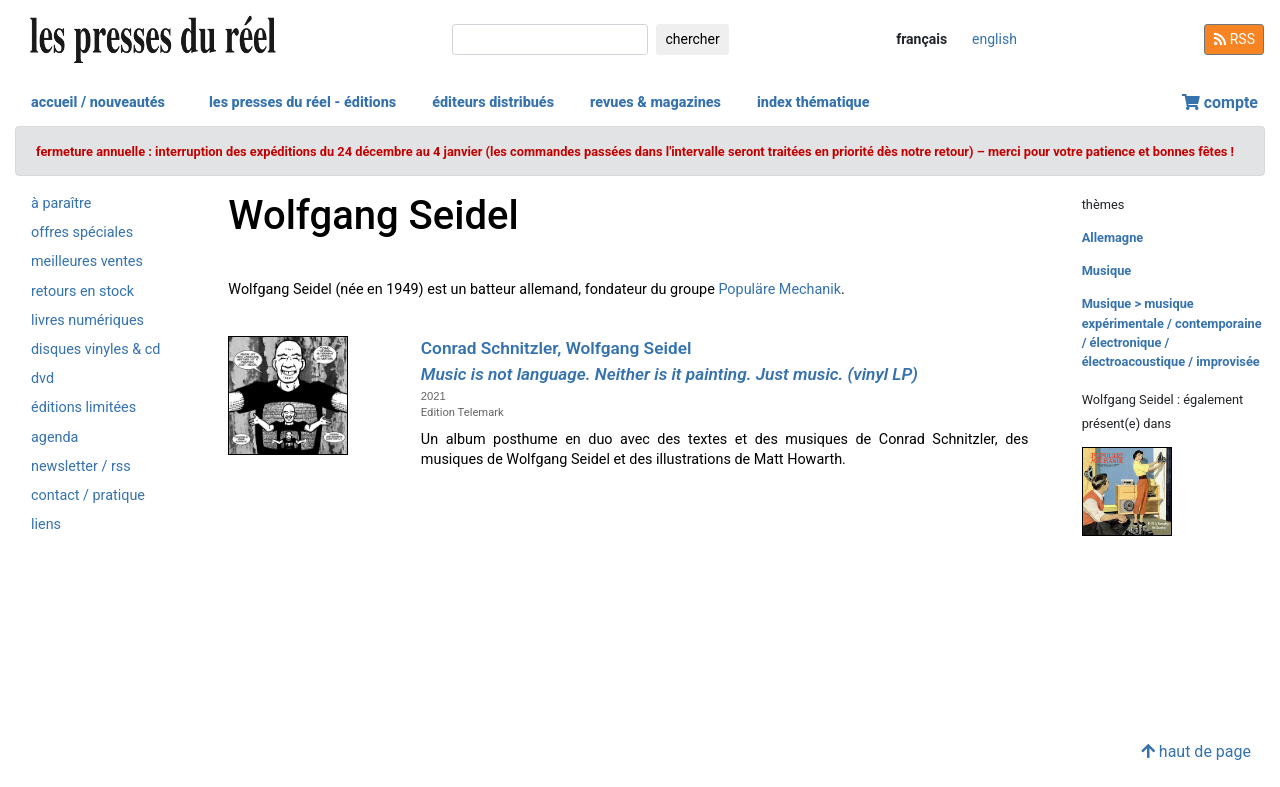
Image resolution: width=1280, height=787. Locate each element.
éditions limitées (83, 407)
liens (46, 524)
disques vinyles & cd (95, 349)
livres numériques (87, 320)
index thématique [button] (813, 102)
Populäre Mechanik (779, 289)
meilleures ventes (87, 261)
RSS (1234, 39)
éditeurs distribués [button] (493, 102)
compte (1220, 102)
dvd (42, 378)
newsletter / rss (81, 466)
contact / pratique (88, 495)
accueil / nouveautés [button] (98, 102)
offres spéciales (82, 232)
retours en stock (82, 291)
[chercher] (550, 39)
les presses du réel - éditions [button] (302, 102)
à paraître (61, 203)
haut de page (1196, 751)
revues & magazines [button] (655, 102)
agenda (54, 437)
